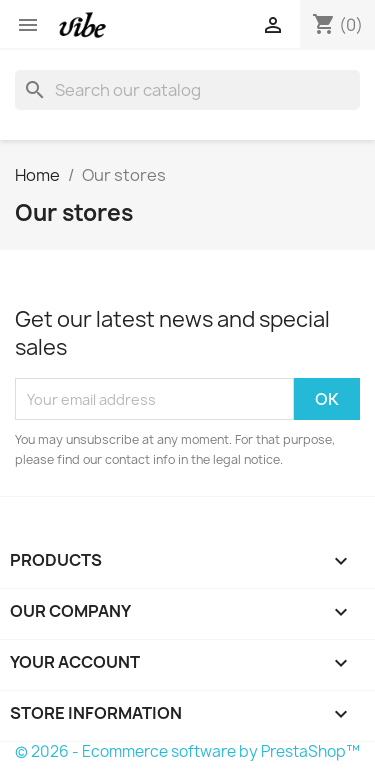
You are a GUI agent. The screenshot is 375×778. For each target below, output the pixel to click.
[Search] (187, 90)
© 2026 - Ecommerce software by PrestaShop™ (187, 751)
